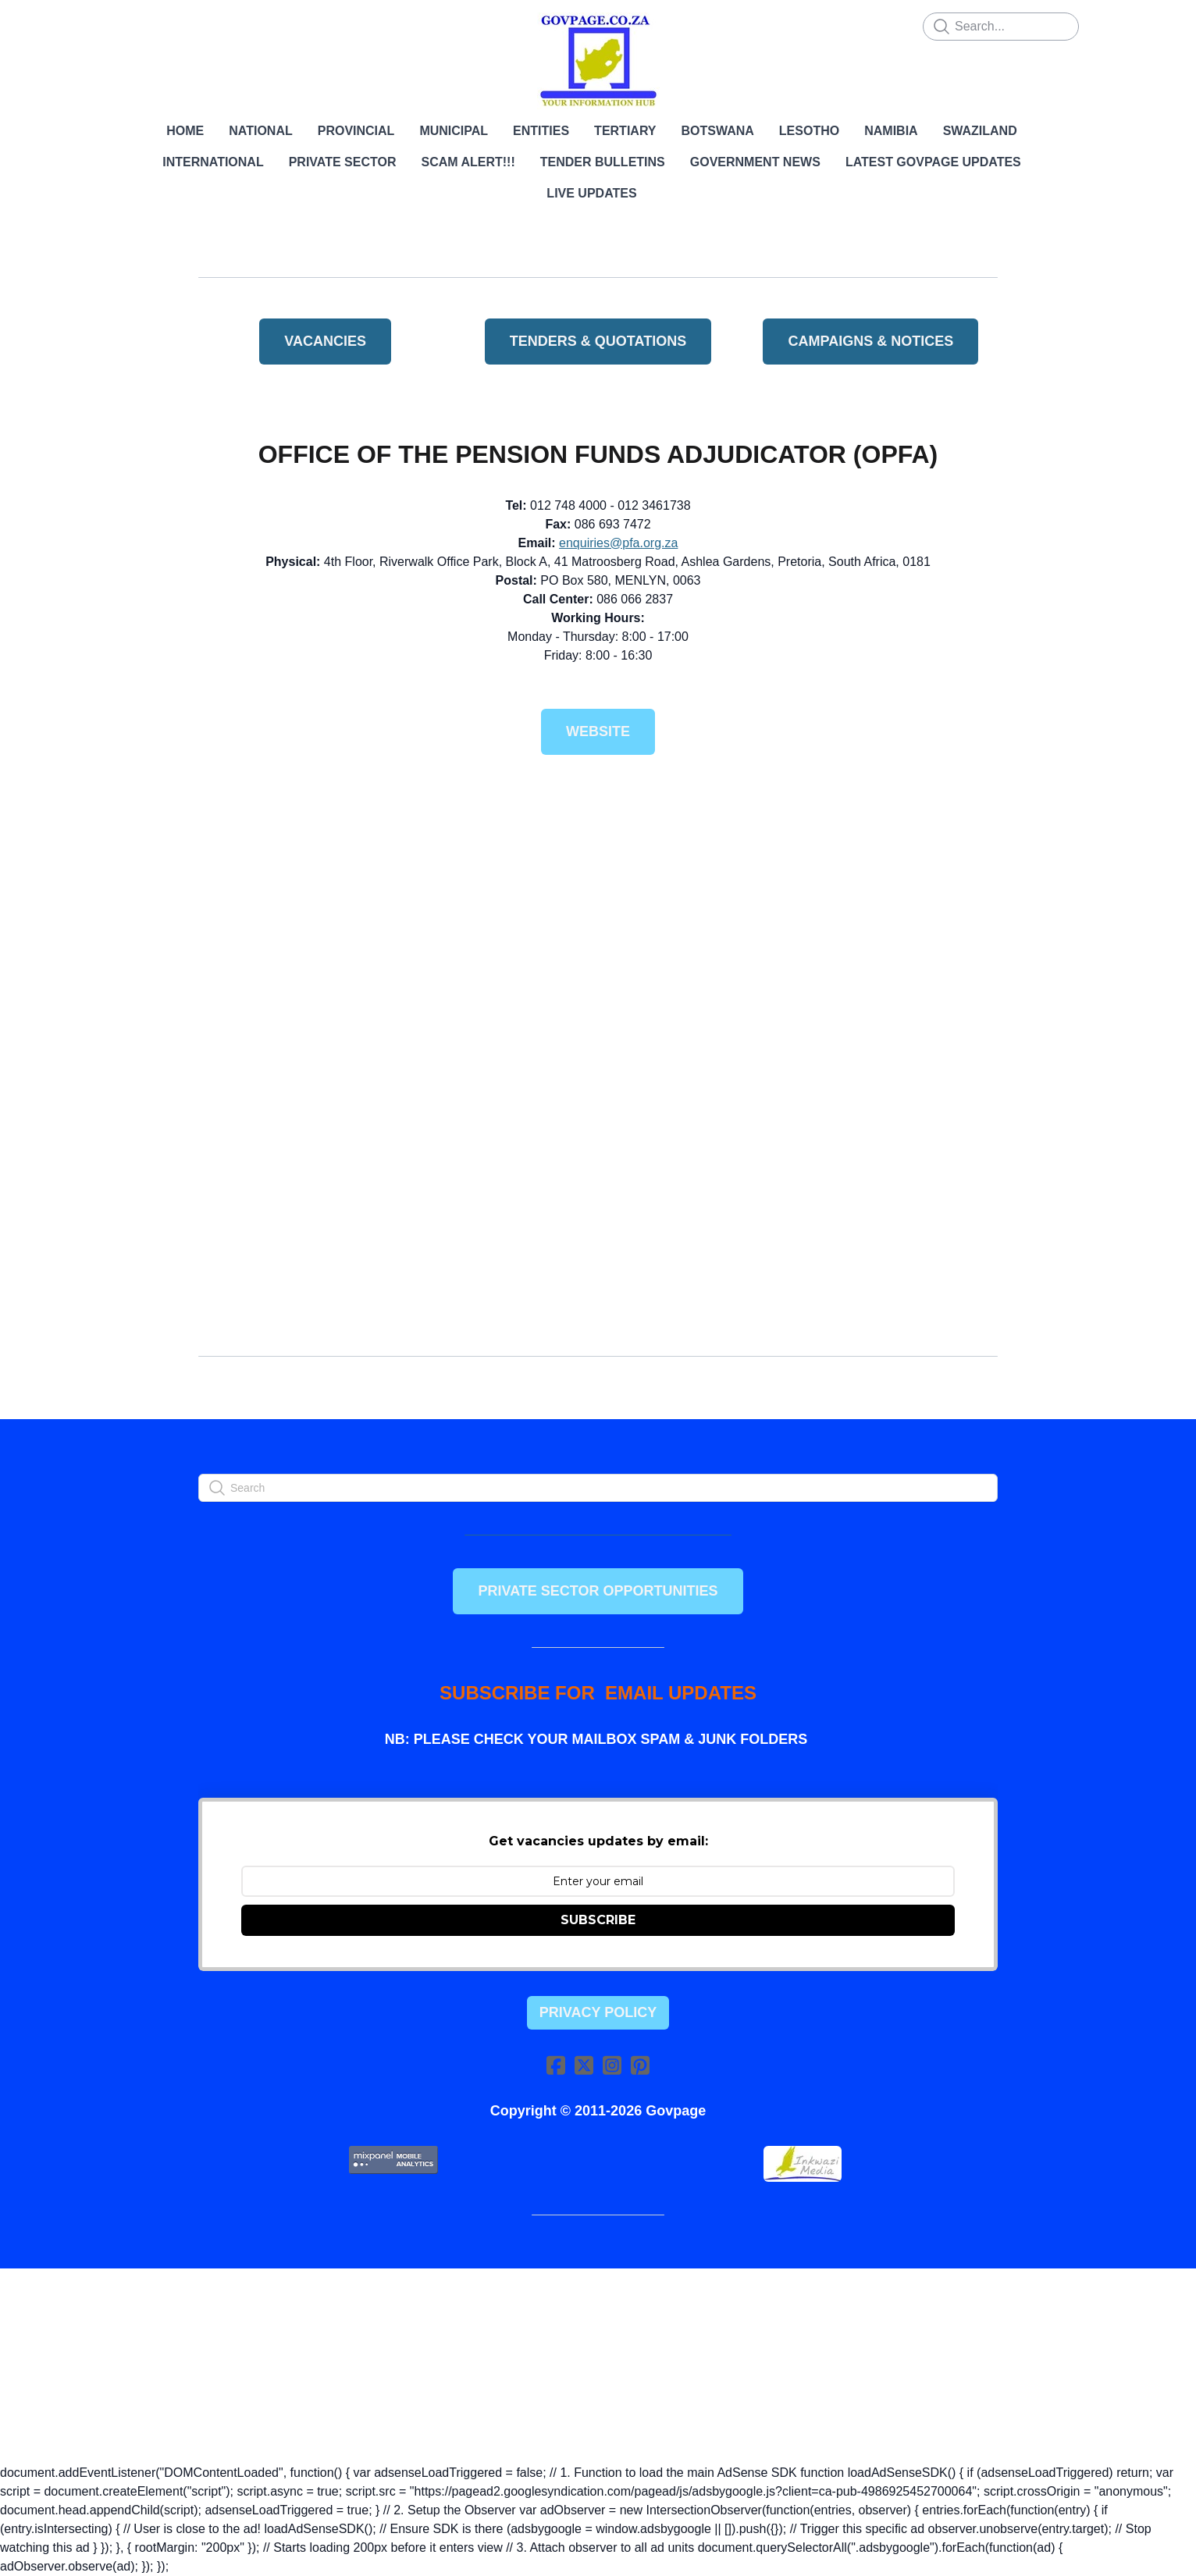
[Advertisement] (598, 889)
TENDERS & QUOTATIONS (598, 341)
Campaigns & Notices (870, 341)
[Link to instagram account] (612, 2065)
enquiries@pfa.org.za (618, 543)
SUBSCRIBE (598, 1919)
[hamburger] (129, 24)
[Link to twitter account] (584, 2065)
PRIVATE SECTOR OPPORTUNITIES (597, 1591)
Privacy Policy (598, 2012)
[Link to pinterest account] (640, 2065)
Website (598, 731)
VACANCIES (325, 341)
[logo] (598, 60)
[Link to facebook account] (555, 2065)
